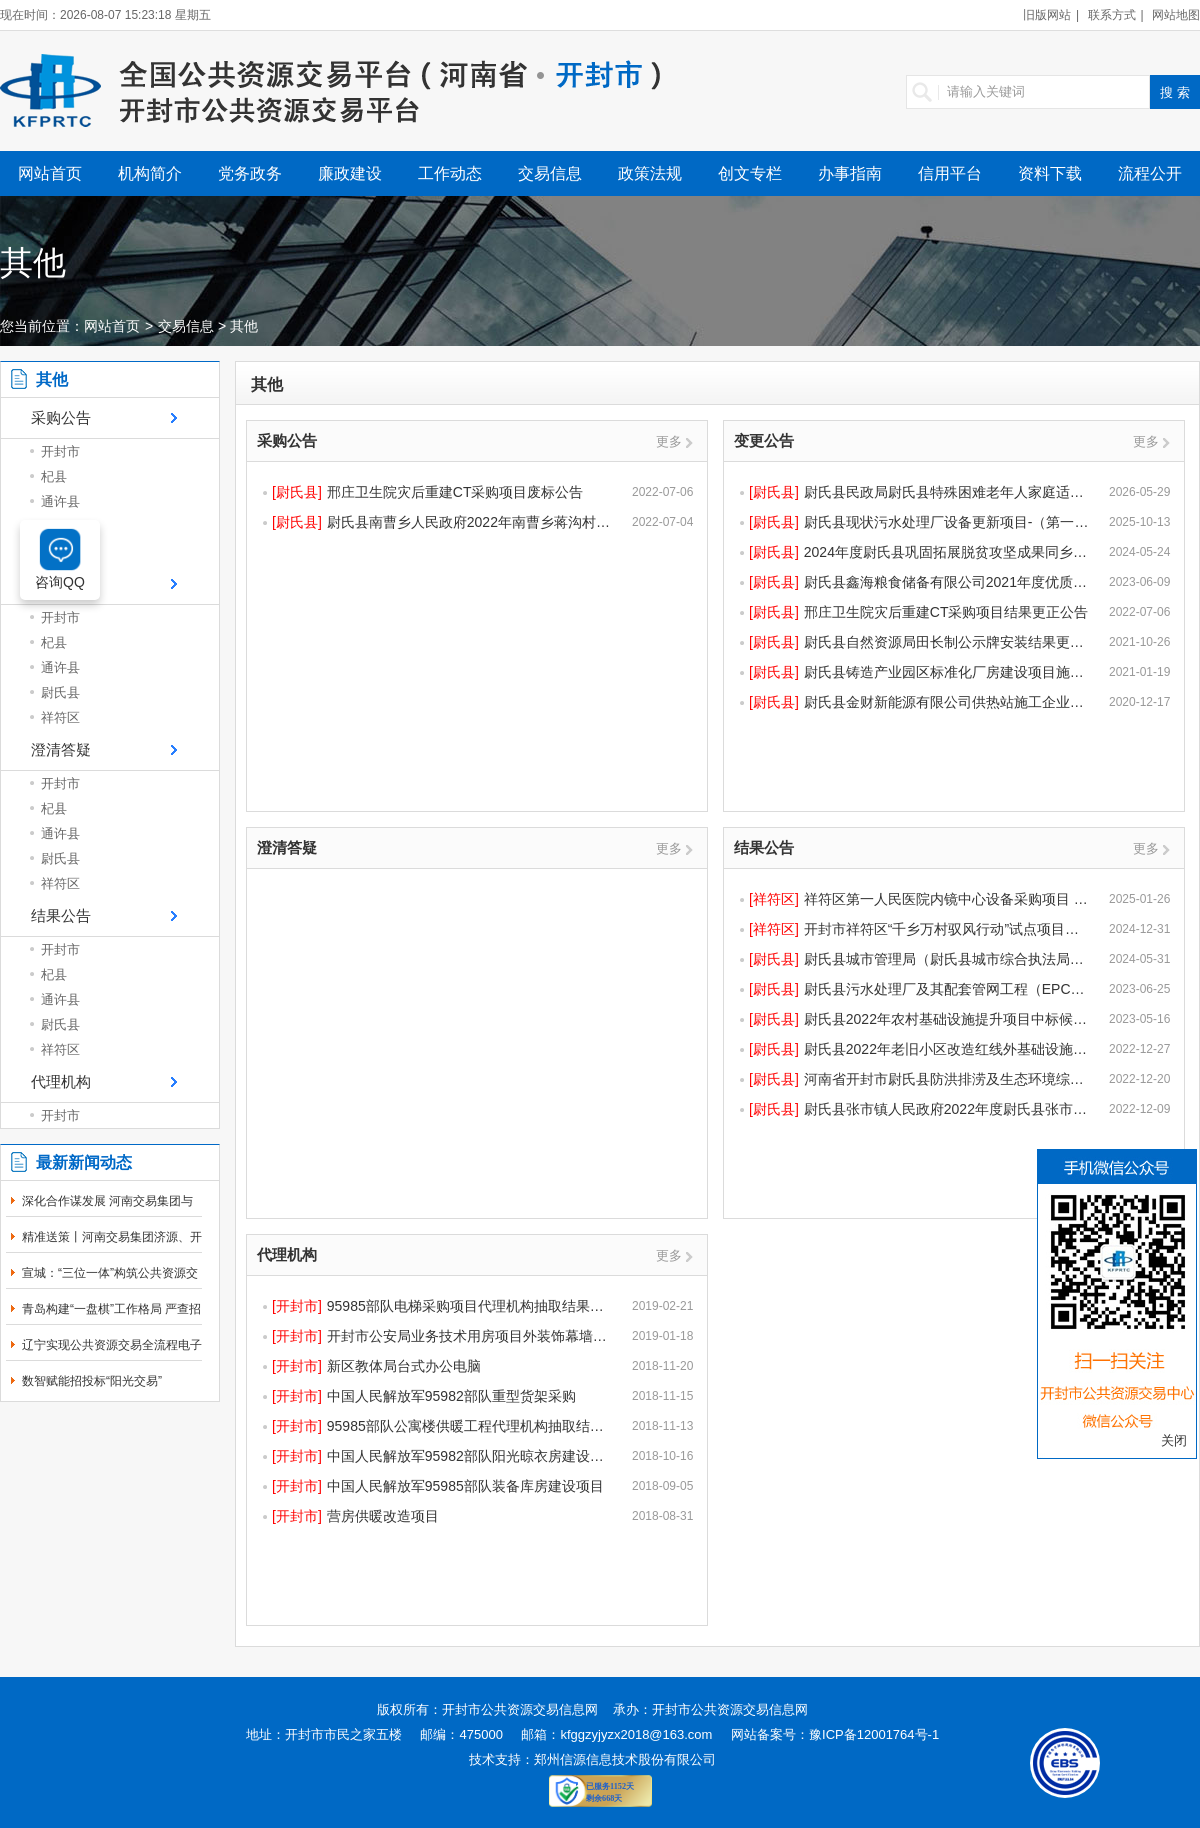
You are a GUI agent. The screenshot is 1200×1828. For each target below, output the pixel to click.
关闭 (1174, 1440)
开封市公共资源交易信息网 (520, 1709)
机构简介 (150, 173)
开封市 (60, 451)
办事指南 (850, 173)
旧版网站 (1047, 15)
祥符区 (60, 717)
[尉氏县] (297, 492)
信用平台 (950, 173)
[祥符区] (774, 899)
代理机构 (61, 1081)
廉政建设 (350, 173)
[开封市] (297, 1306)
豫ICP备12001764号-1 (874, 1734)
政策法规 (650, 173)
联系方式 (1112, 15)
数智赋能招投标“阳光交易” (92, 1381)
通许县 (60, 501)
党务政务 (250, 173)
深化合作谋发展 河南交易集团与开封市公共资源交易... (107, 1212)
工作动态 (450, 173)
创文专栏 (750, 173)
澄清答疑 (61, 749)
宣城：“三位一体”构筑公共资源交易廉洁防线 (110, 1284)
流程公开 (1150, 173)
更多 (669, 441)
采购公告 (61, 417)
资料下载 (1050, 173)
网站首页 (50, 173)
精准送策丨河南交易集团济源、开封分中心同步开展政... (112, 1248)
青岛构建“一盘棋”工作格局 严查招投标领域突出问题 (111, 1320)
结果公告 (61, 915)
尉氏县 (60, 692)
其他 (244, 326)
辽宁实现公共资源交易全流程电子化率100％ (112, 1356)
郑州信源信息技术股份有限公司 (625, 1759)
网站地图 (1176, 15)
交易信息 (550, 173)
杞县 (54, 476)
